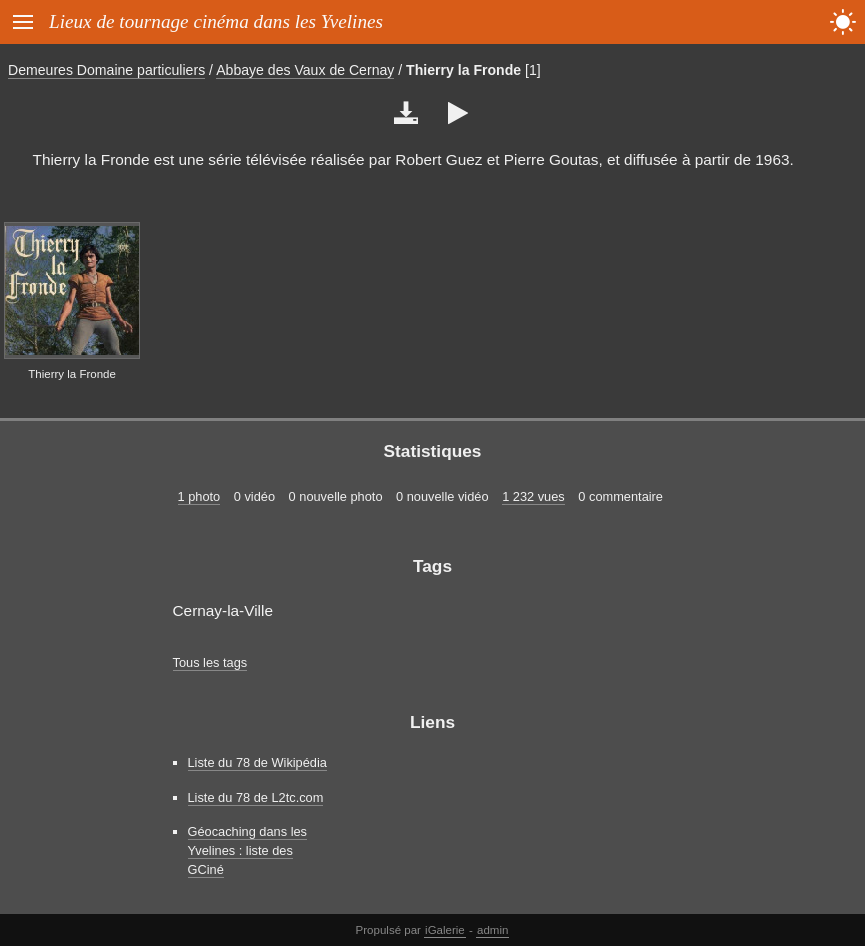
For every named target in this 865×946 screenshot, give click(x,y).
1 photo (199, 496)
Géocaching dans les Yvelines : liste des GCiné (248, 850)
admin (492, 930)
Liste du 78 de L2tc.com (256, 797)
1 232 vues (533, 496)
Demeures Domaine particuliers (106, 70)
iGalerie (445, 930)
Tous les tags (210, 662)
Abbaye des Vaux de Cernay (305, 70)
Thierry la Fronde (463, 70)
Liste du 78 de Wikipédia (257, 762)
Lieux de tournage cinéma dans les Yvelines (216, 21)
